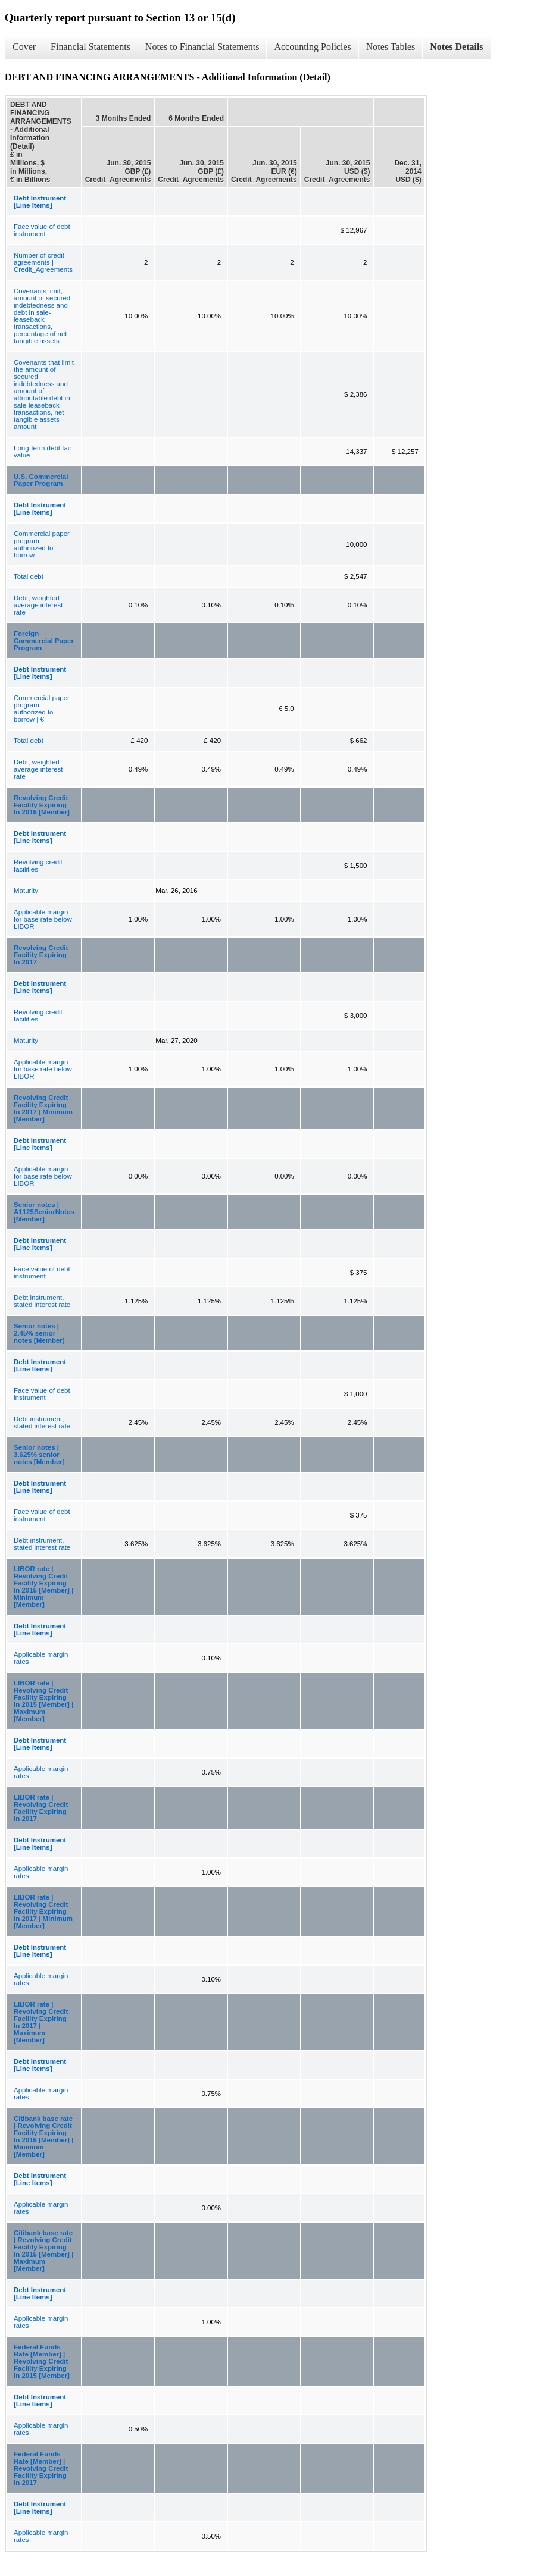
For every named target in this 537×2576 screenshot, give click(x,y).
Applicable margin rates (41, 1658)
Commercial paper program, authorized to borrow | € (42, 708)
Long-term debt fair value (42, 451)
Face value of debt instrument (42, 230)
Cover (24, 47)
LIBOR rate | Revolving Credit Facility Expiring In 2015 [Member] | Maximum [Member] (43, 1700)
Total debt (28, 576)
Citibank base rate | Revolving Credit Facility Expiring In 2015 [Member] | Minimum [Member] (43, 2136)
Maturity (26, 890)
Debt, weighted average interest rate (38, 605)
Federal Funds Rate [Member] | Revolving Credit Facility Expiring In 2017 (41, 2468)
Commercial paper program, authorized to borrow (42, 544)
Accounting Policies (312, 47)
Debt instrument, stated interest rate (42, 1301)
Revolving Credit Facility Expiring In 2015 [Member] (42, 805)
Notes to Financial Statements (202, 47)
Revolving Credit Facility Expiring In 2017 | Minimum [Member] (43, 1108)
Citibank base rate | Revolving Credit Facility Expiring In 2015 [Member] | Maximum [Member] (43, 2250)
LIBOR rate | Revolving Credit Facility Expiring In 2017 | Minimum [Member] (43, 1911)
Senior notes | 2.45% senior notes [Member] (39, 1333)
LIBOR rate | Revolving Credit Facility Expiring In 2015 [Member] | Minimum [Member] (43, 1586)
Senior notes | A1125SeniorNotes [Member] (44, 1212)
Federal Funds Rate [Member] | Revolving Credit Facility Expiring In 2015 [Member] (42, 2361)
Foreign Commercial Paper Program (44, 640)
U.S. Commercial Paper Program (41, 480)
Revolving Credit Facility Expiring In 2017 (41, 955)
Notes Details (456, 47)
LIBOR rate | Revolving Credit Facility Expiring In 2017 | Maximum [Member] (41, 2022)
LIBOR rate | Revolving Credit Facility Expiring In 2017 (41, 1808)
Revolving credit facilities (38, 865)
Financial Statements (90, 47)
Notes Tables (391, 47)
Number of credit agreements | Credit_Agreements (43, 262)
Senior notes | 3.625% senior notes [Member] (39, 1454)
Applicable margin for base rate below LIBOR (43, 919)
